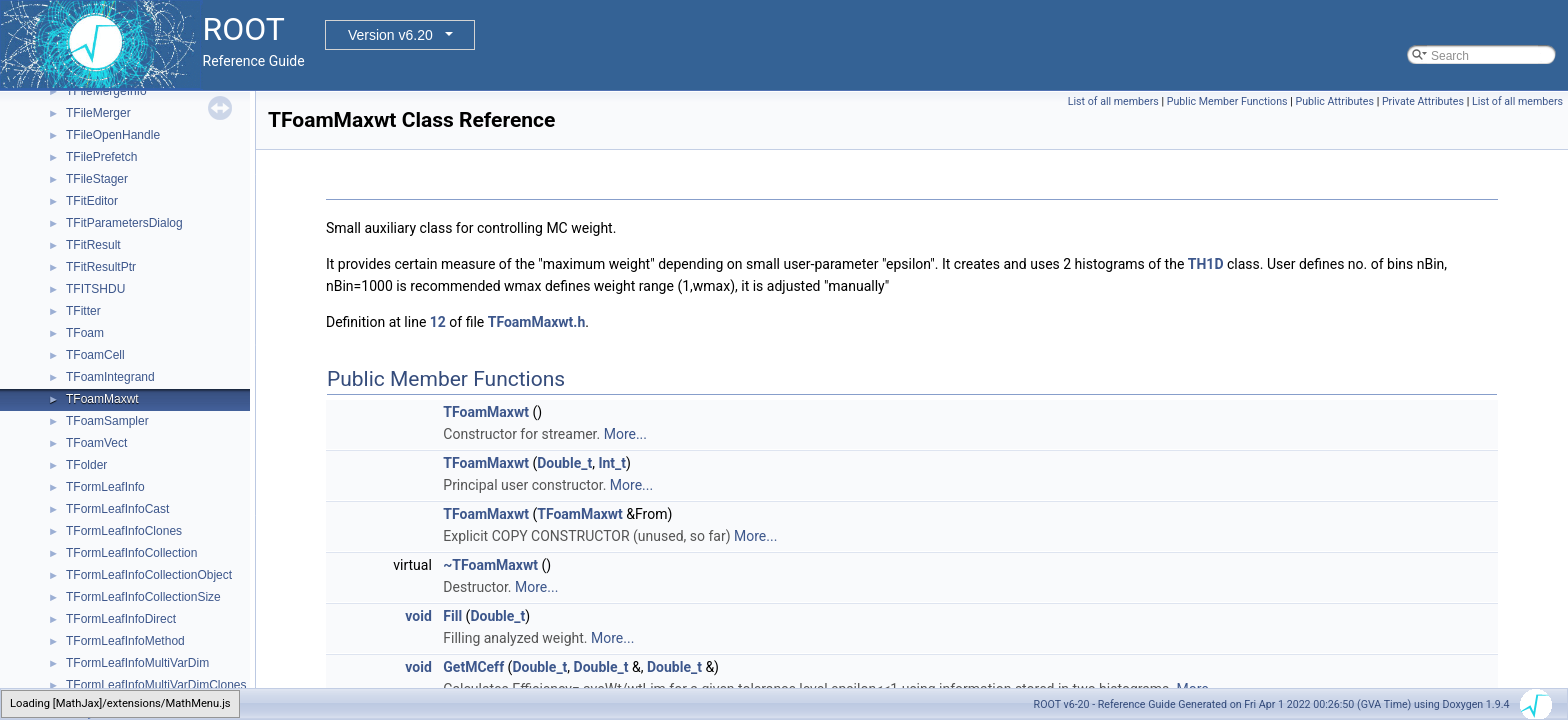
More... (625, 434)
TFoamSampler (107, 421)
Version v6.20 (390, 35)
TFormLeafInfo (105, 487)
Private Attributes (1423, 101)
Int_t (612, 463)
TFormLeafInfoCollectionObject (149, 575)
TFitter (83, 311)
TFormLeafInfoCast (117, 509)
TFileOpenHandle (113, 135)
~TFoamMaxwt (490, 565)
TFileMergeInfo (106, 91)
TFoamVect (96, 443)
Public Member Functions (1227, 101)
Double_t (564, 463)
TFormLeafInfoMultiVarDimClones (156, 685)
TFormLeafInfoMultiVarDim (137, 663)
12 (438, 322)
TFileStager (97, 179)
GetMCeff (473, 667)
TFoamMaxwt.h (537, 322)
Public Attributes (1334, 101)
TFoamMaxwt (102, 399)
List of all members (1113, 101)
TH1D (1206, 264)
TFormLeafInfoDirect (121, 619)
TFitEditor (92, 201)
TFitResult (93, 245)
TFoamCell (95, 355)
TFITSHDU (95, 289)
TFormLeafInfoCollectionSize (143, 597)
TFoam (85, 333)
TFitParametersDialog (124, 223)
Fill (452, 616)
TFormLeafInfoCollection (131, 553)
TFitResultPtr (101, 267)
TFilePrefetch (101, 157)
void (418, 616)
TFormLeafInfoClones (124, 531)
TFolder (86, 465)
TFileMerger (98, 113)
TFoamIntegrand (110, 377)
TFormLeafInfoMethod (125, 641)
